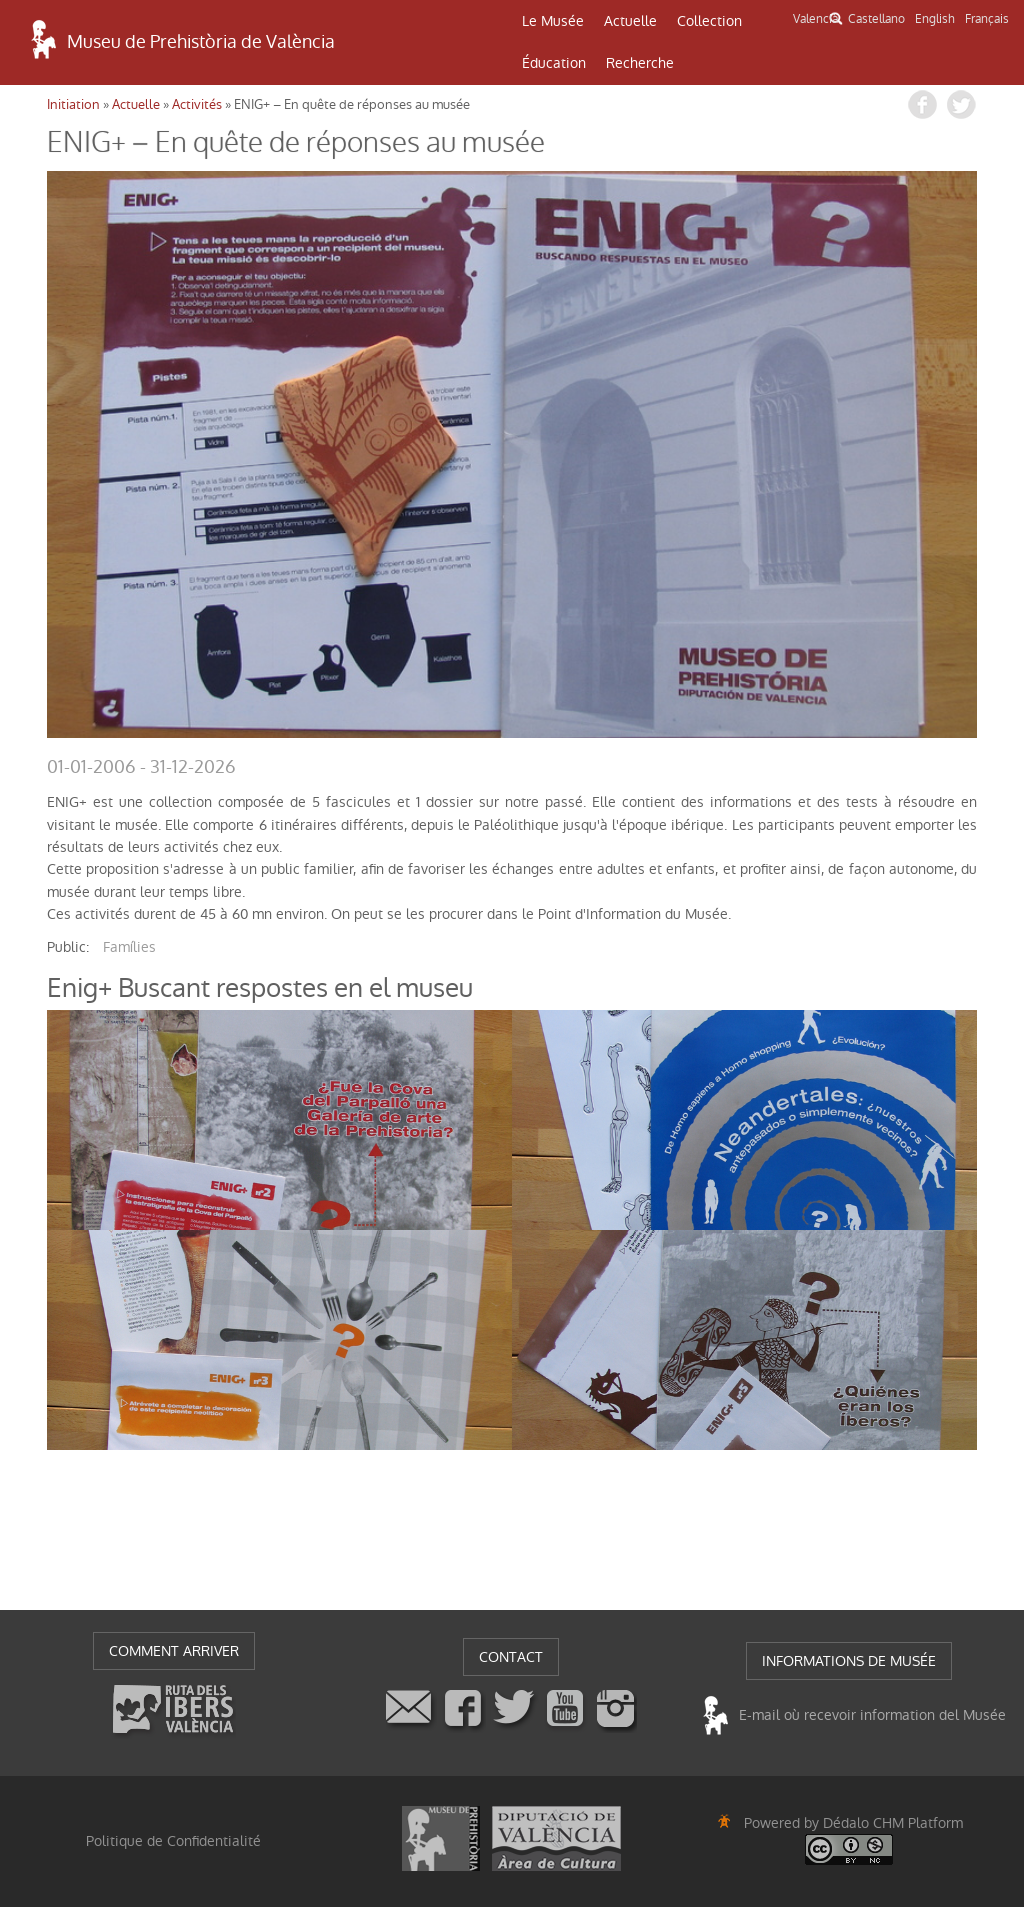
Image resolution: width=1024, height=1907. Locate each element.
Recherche (640, 63)
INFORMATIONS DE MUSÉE (849, 1661)
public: (68, 947)
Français (987, 19)
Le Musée (553, 21)
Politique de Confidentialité (173, 1841)
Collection (709, 21)
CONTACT (511, 1657)
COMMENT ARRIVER (174, 1651)
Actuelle (630, 21)
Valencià (815, 19)
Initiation (73, 104)
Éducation (554, 63)
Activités (197, 104)
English (935, 19)
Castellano (876, 19)
